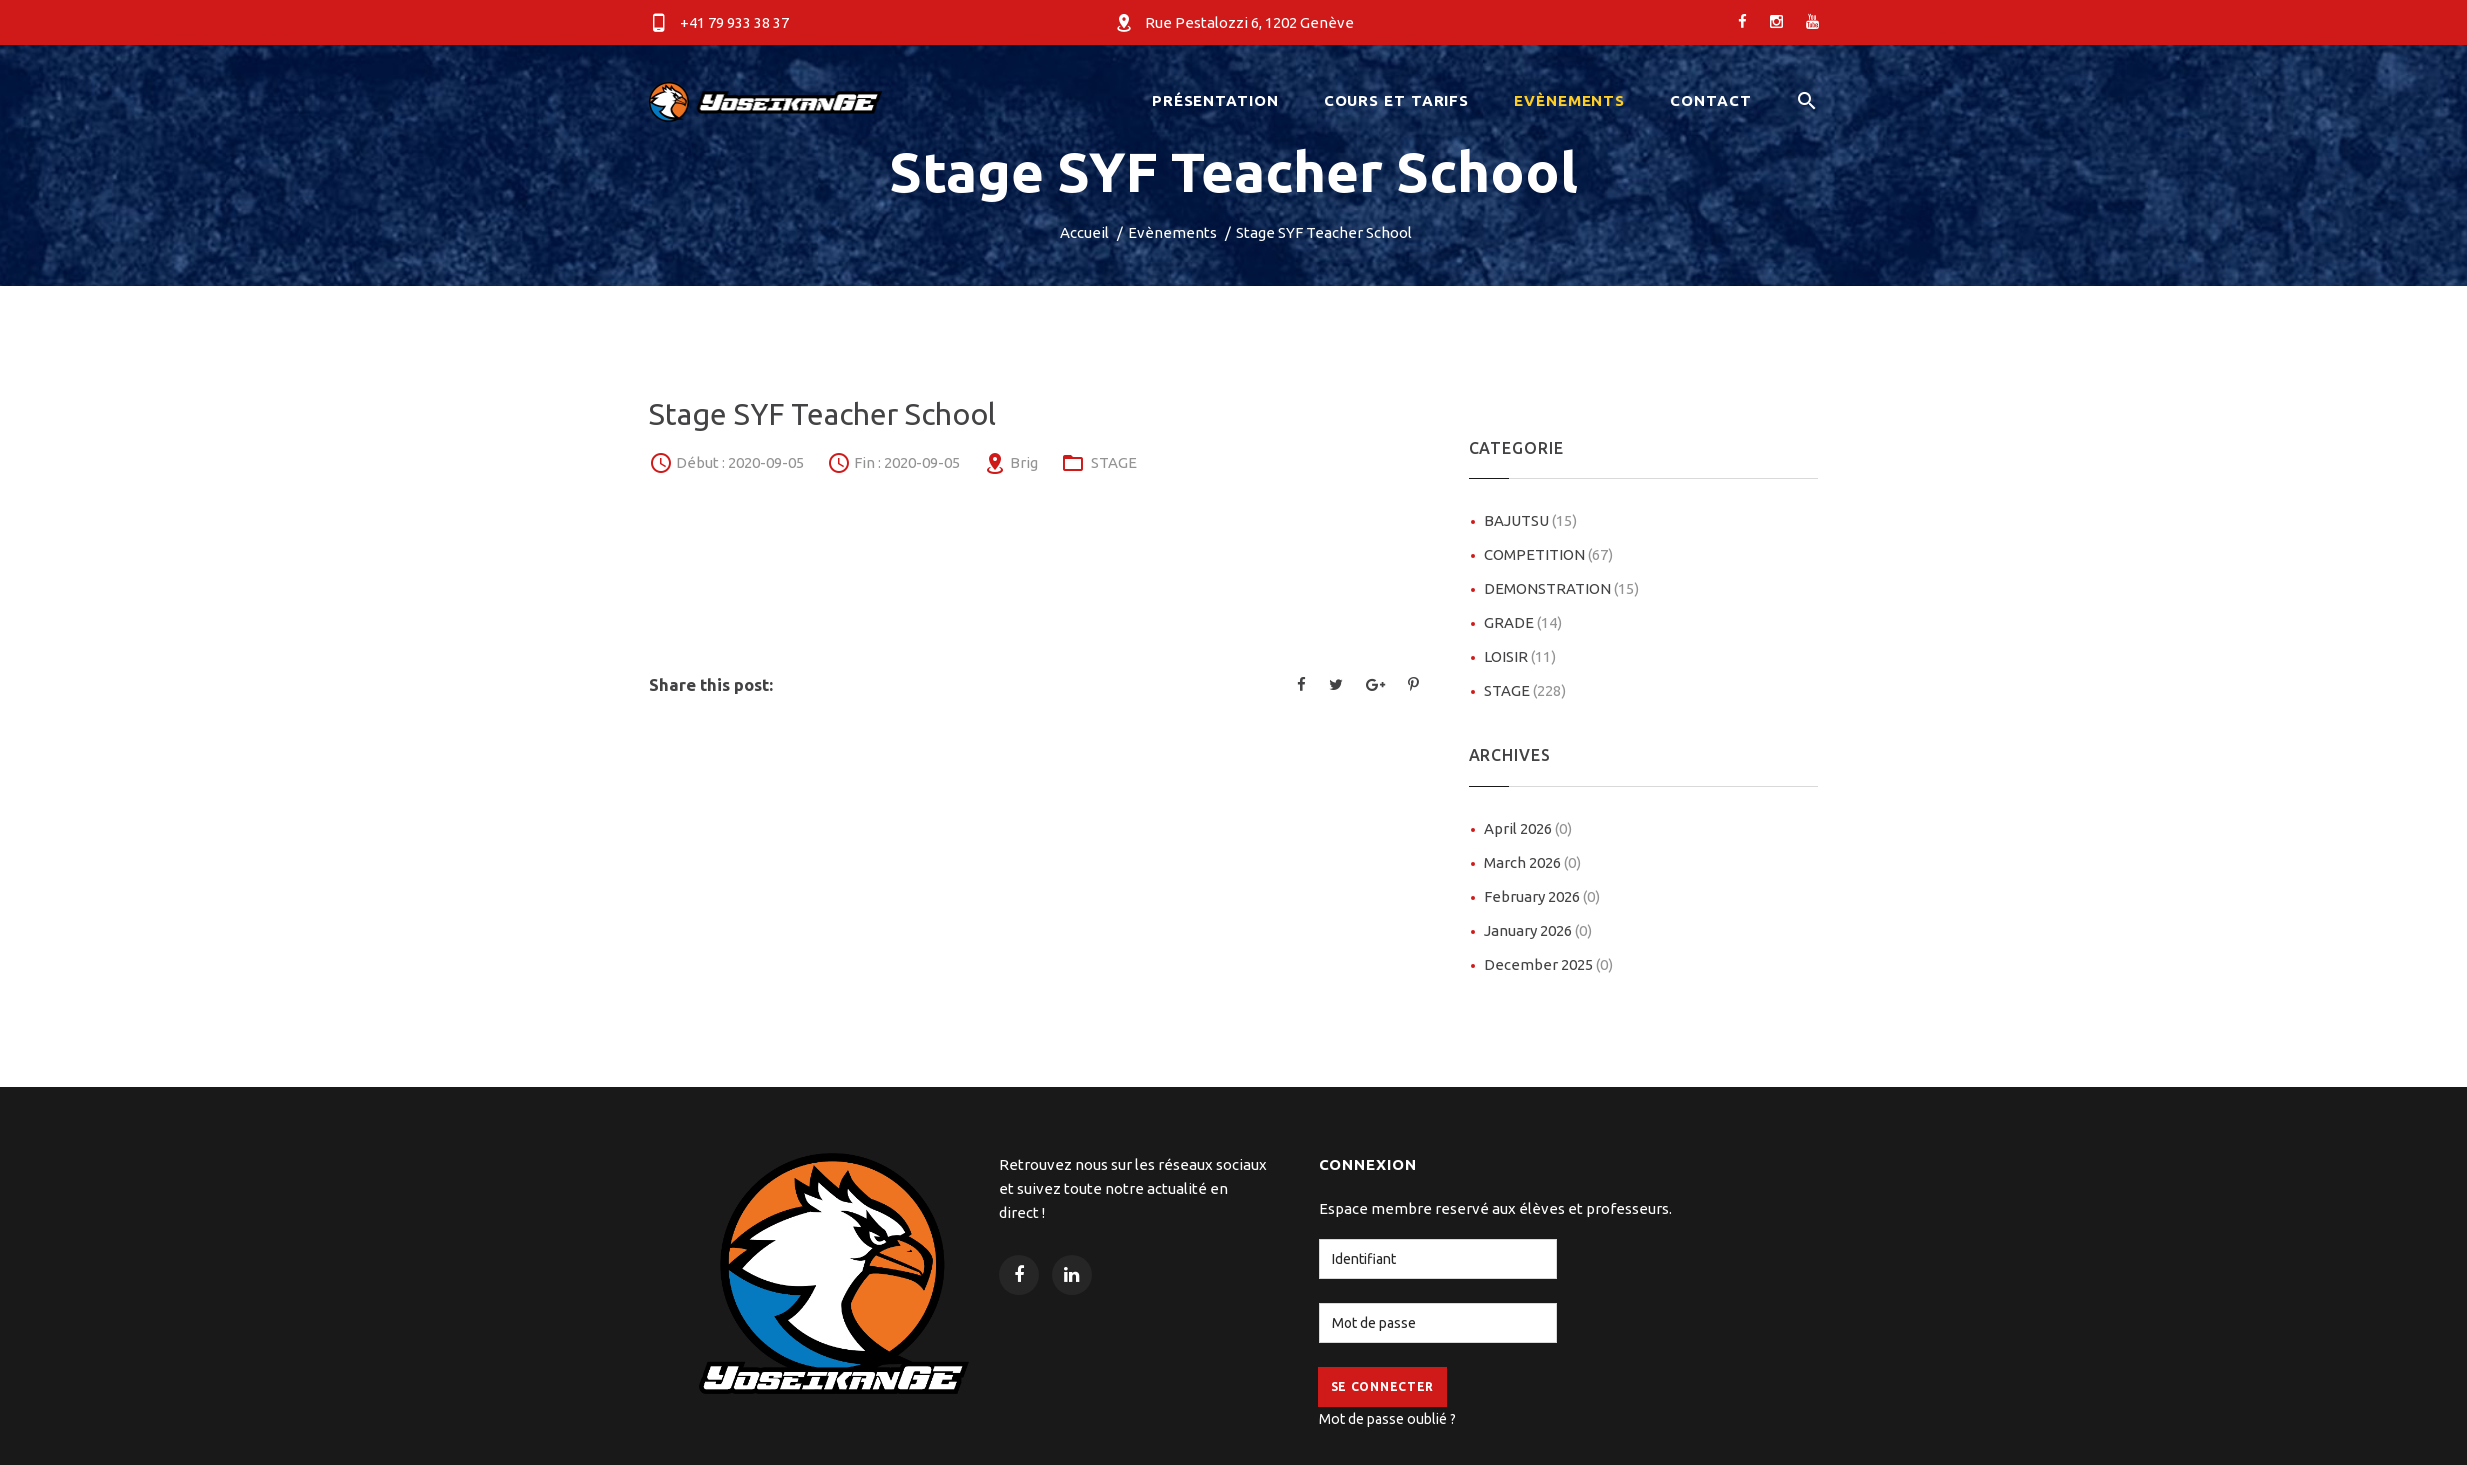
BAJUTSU (1530, 520)
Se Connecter (1383, 1386)
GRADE (1523, 622)
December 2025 (1548, 964)
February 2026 (1542, 896)
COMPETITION (1548, 554)
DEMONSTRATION (1561, 588)
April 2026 (1528, 828)
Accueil (1084, 232)
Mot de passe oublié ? (1387, 1419)
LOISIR (1520, 656)
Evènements (1172, 232)
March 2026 (1532, 862)
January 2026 (1538, 930)
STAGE (1114, 462)
